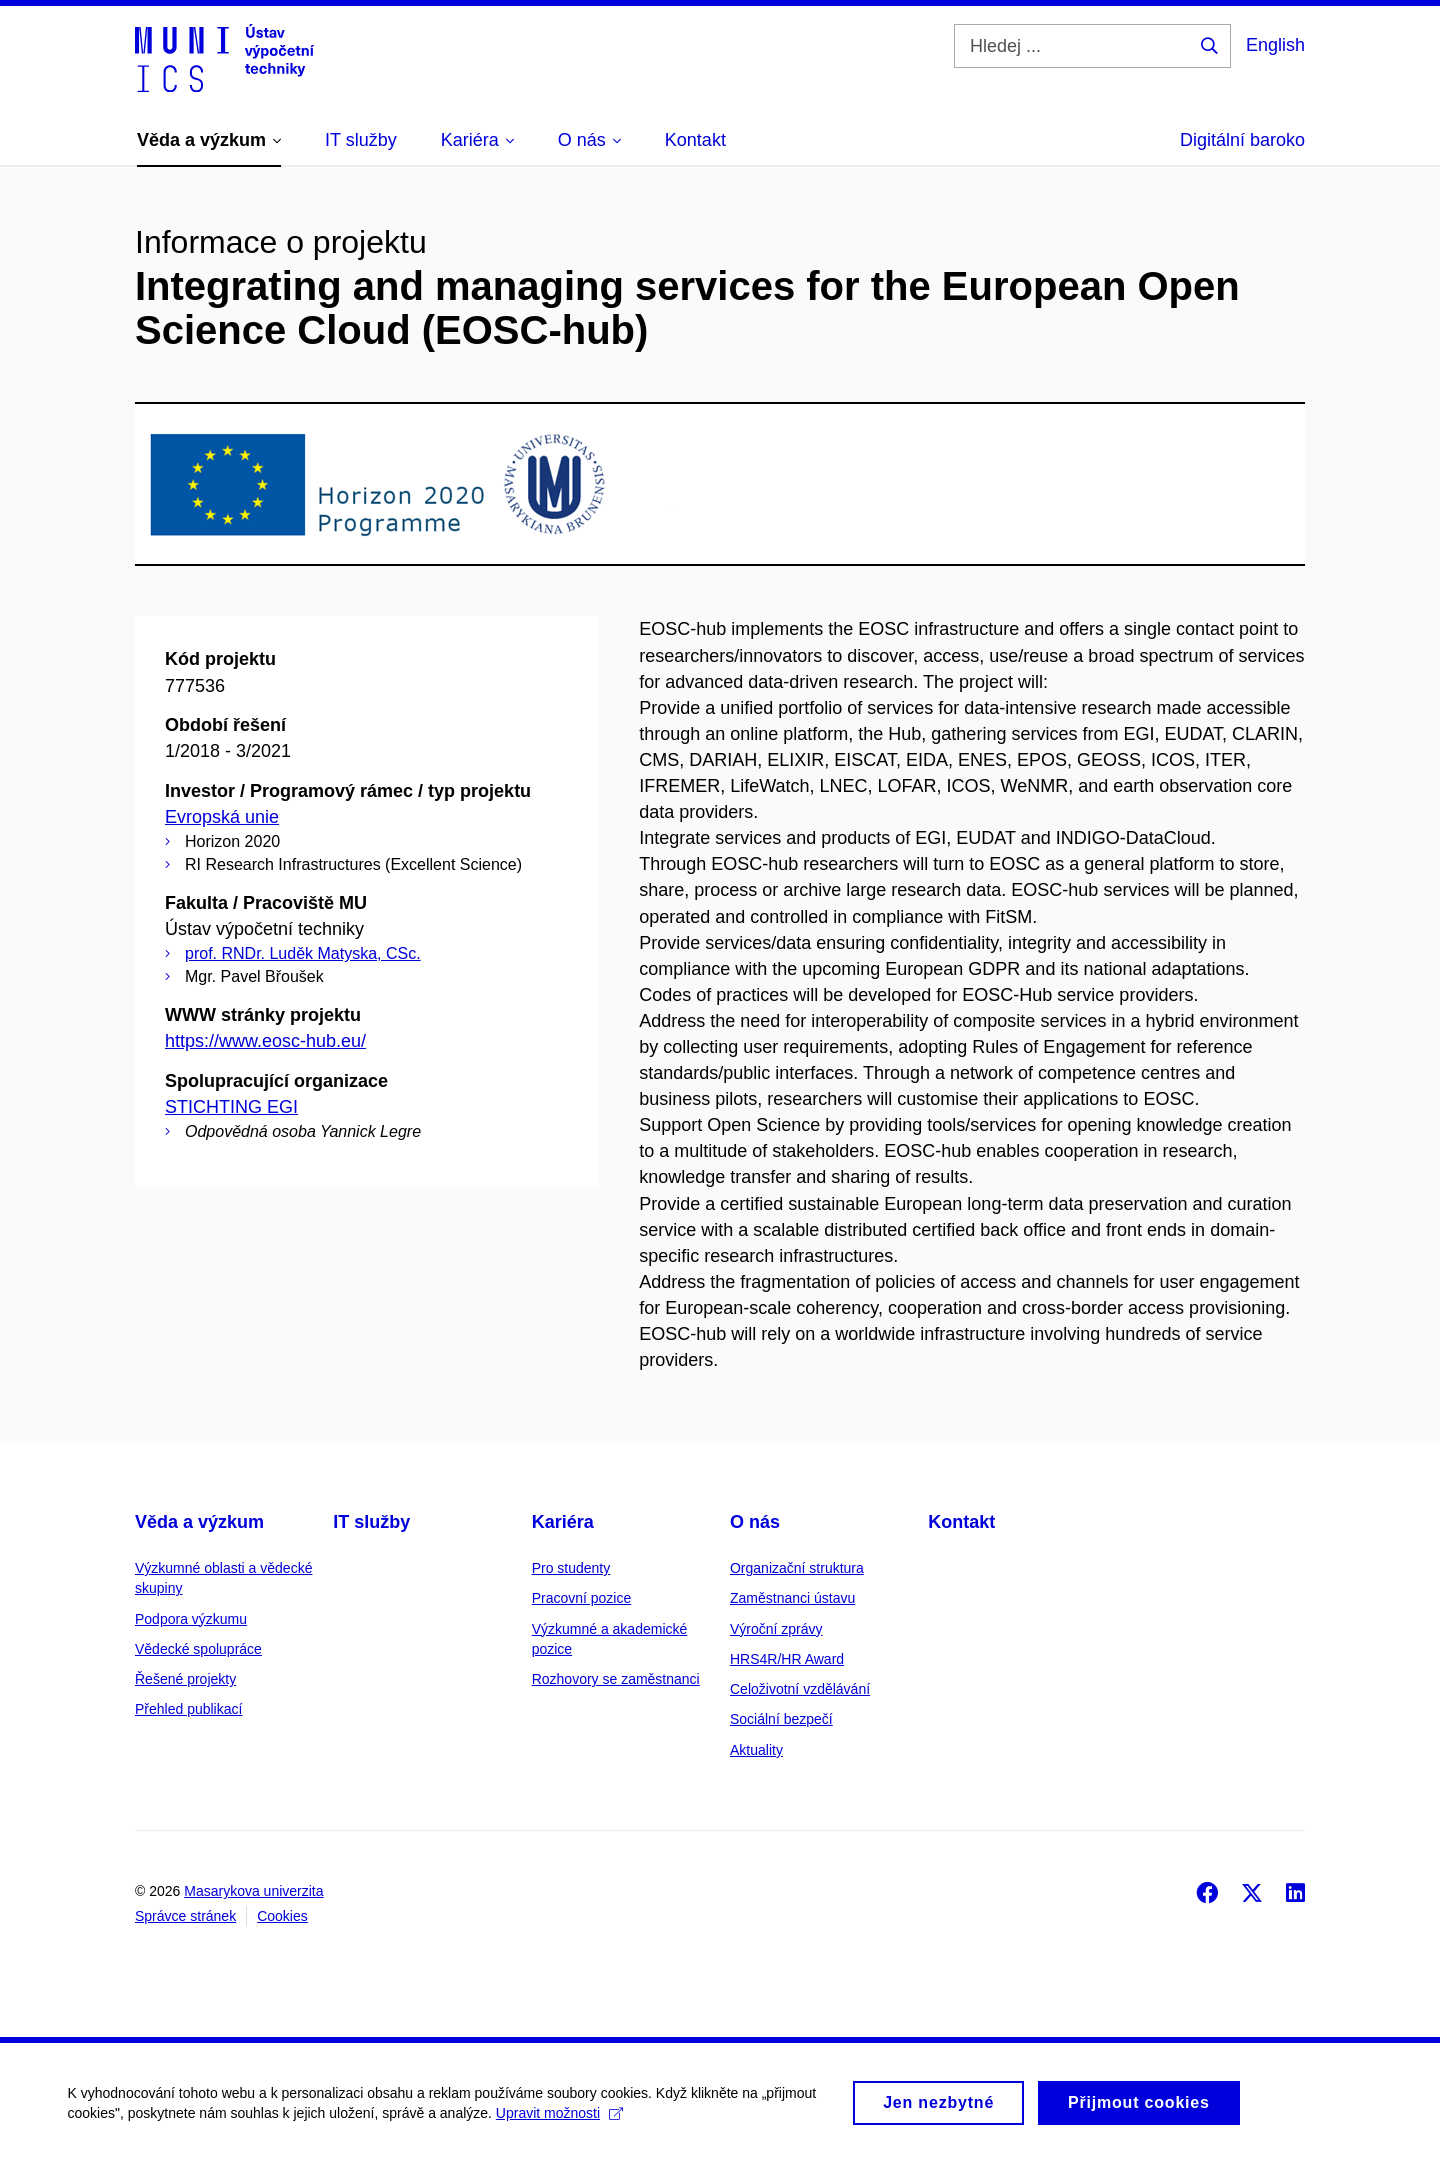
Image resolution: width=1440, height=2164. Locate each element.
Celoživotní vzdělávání (800, 1689)
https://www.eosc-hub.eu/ (265, 1041)
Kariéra (563, 1522)
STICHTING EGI (231, 1107)
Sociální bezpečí (781, 1719)
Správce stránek (185, 1916)
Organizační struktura (797, 1568)
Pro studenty (571, 1568)
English (1275, 45)
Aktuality (756, 1750)
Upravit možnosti (561, 2123)
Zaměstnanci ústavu (792, 1598)
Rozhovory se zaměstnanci (616, 1679)
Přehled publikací (188, 1709)
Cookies (282, 1916)
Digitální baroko (1242, 140)
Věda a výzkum (199, 1522)
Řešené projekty (185, 1679)
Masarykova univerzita (253, 1891)
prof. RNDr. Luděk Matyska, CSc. (303, 953)
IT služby (371, 1522)
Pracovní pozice (582, 1598)
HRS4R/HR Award (787, 1659)
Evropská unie (222, 817)
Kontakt (961, 1522)
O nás (755, 1522)
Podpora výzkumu (191, 1619)
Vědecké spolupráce (198, 1649)
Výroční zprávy (776, 1629)
